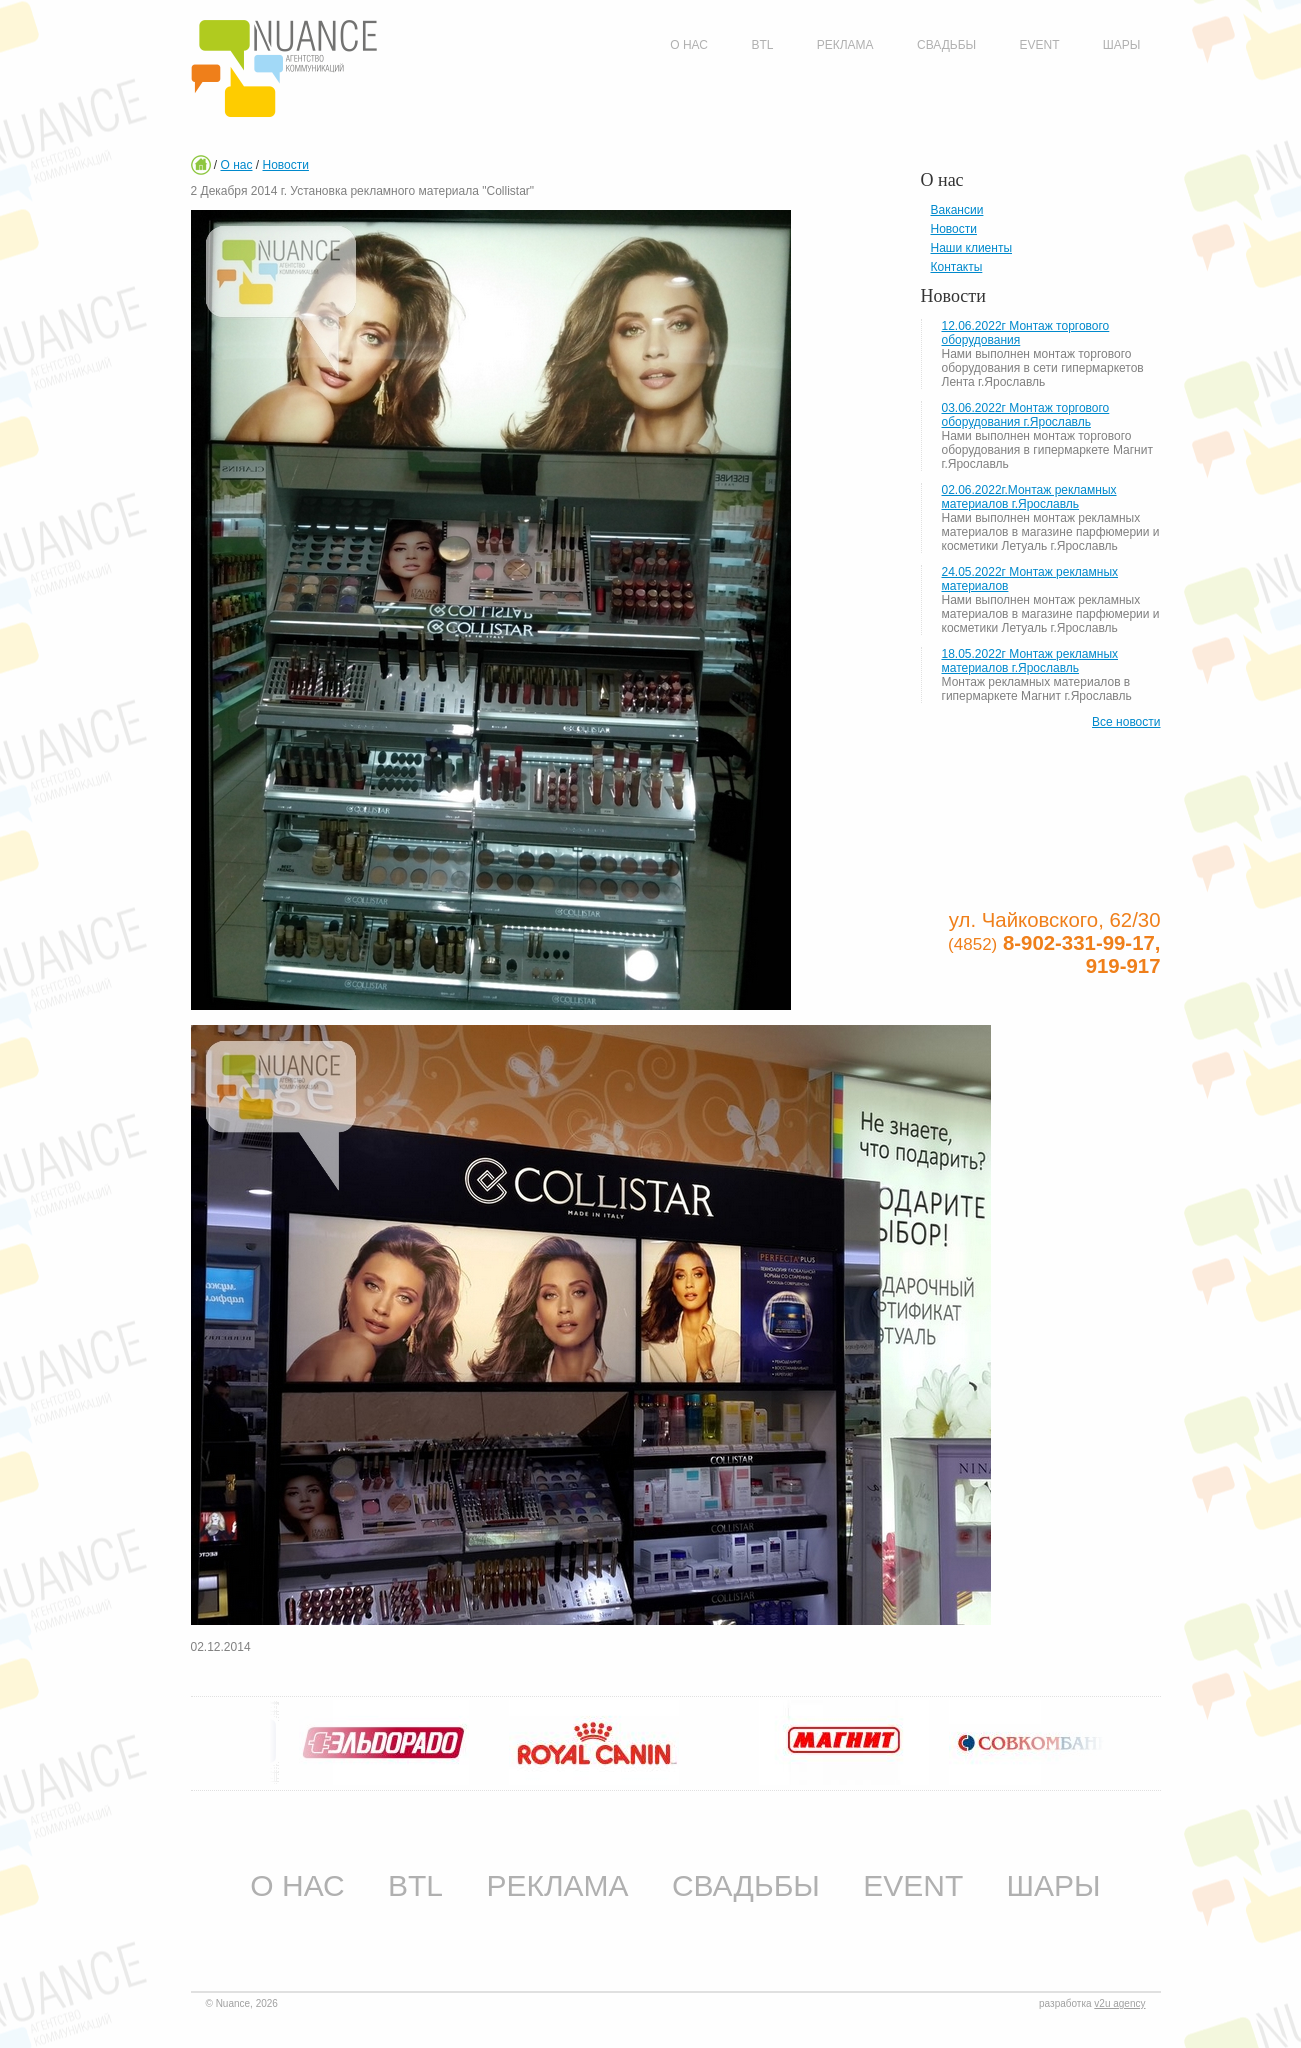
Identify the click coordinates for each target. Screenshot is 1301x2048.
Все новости (1126, 722)
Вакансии (957, 210)
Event (913, 1885)
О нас (237, 165)
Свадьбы (746, 1885)
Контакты (957, 267)
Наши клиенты (972, 248)
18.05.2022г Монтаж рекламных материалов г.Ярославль (1030, 661)
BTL (415, 1885)
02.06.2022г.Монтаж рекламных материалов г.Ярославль (1029, 497)
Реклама (557, 1885)
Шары (1054, 1885)
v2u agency (1119, 2003)
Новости (286, 165)
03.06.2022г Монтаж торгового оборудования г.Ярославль (1026, 415)
